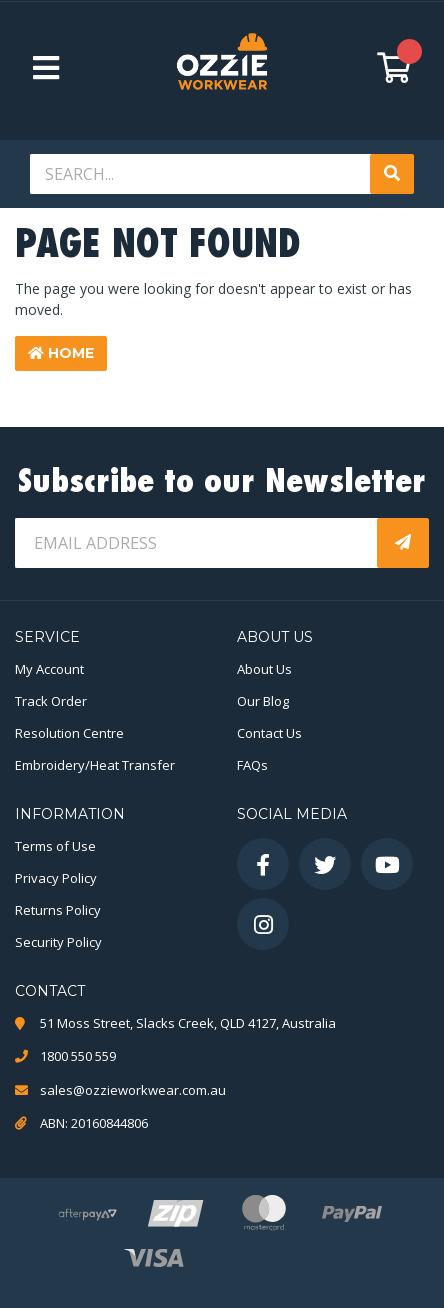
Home (61, 353)
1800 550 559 (78, 1056)
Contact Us (269, 733)
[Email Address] (198, 543)
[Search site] (392, 174)
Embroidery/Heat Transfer (95, 765)
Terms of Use (55, 846)
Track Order (51, 701)
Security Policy (58, 942)
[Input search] (202, 174)
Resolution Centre (69, 733)
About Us (264, 669)
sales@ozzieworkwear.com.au (133, 1090)
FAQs (252, 765)
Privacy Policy (56, 878)
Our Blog (263, 701)
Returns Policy (58, 910)
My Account (49, 669)
